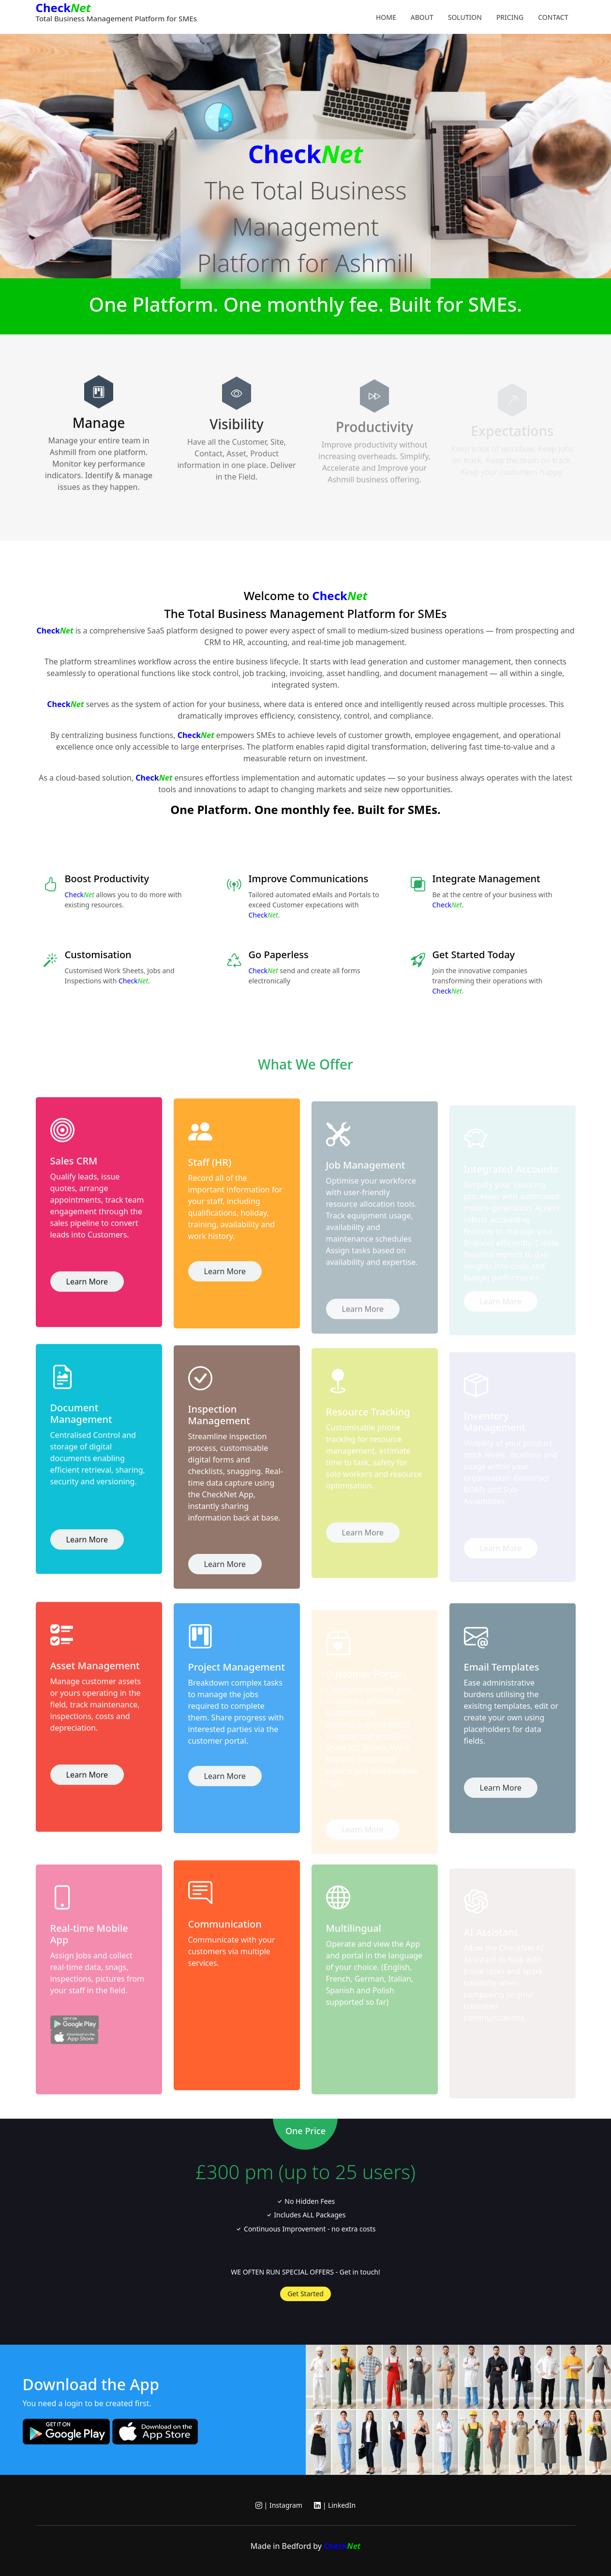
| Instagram (278, 2505)
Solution (465, 17)
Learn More (87, 1290)
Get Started (305, 2293)
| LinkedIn (335, 2505)
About (422, 17)
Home (386, 17)
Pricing (509, 17)
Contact (553, 17)
